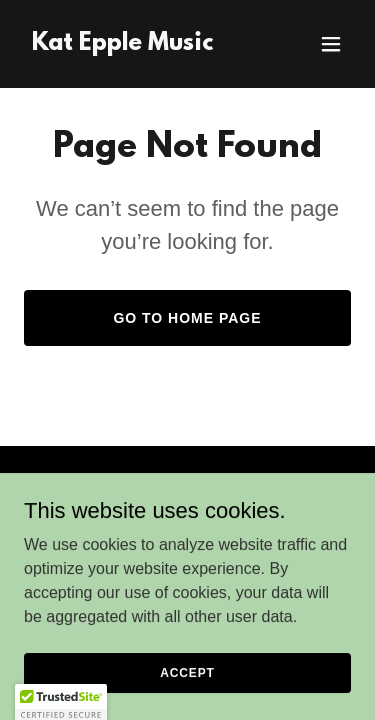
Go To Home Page (187, 318)
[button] (331, 44)
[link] (122, 44)
